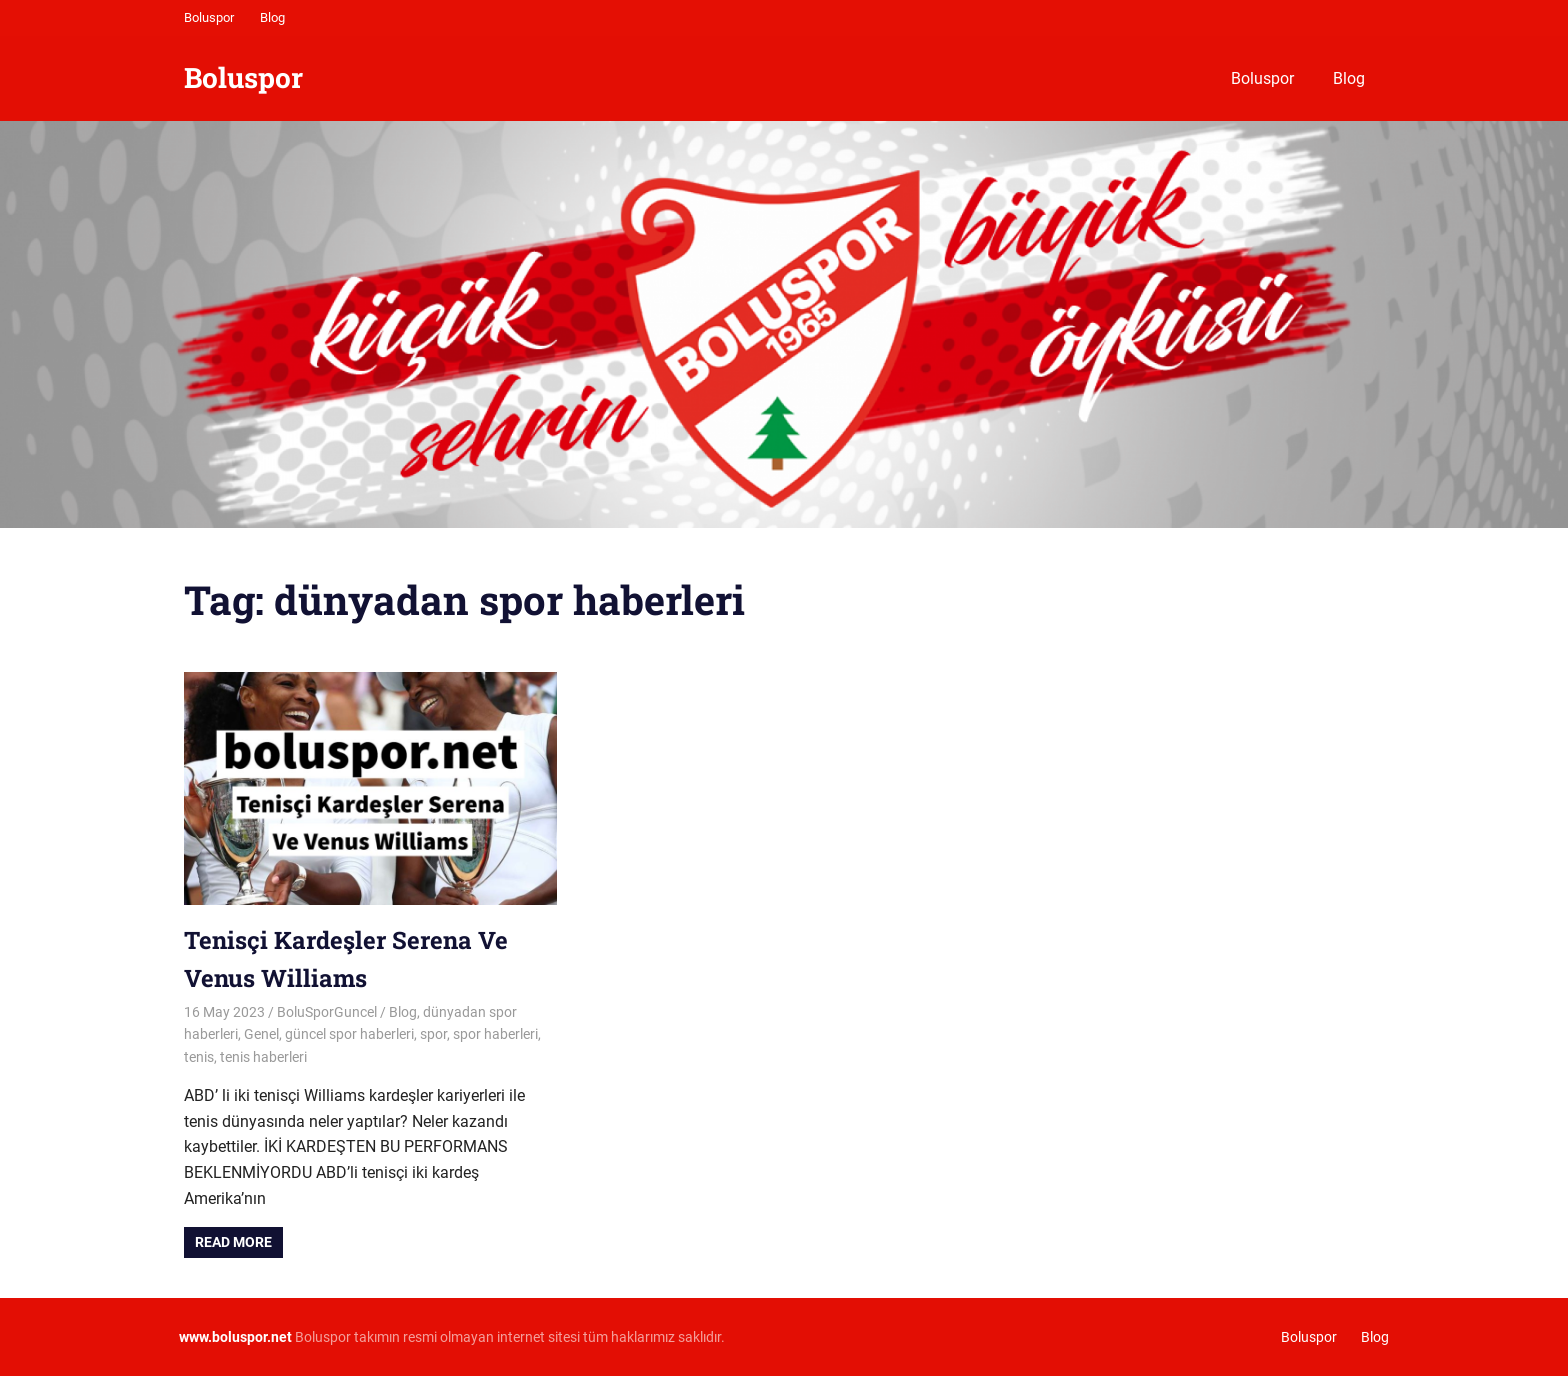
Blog (272, 17)
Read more (233, 1242)
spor (433, 1034)
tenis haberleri (263, 1057)
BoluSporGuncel (327, 1012)
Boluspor (209, 17)
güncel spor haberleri (349, 1034)
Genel (261, 1034)
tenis (199, 1057)
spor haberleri (495, 1034)
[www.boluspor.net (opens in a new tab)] (235, 1337)
